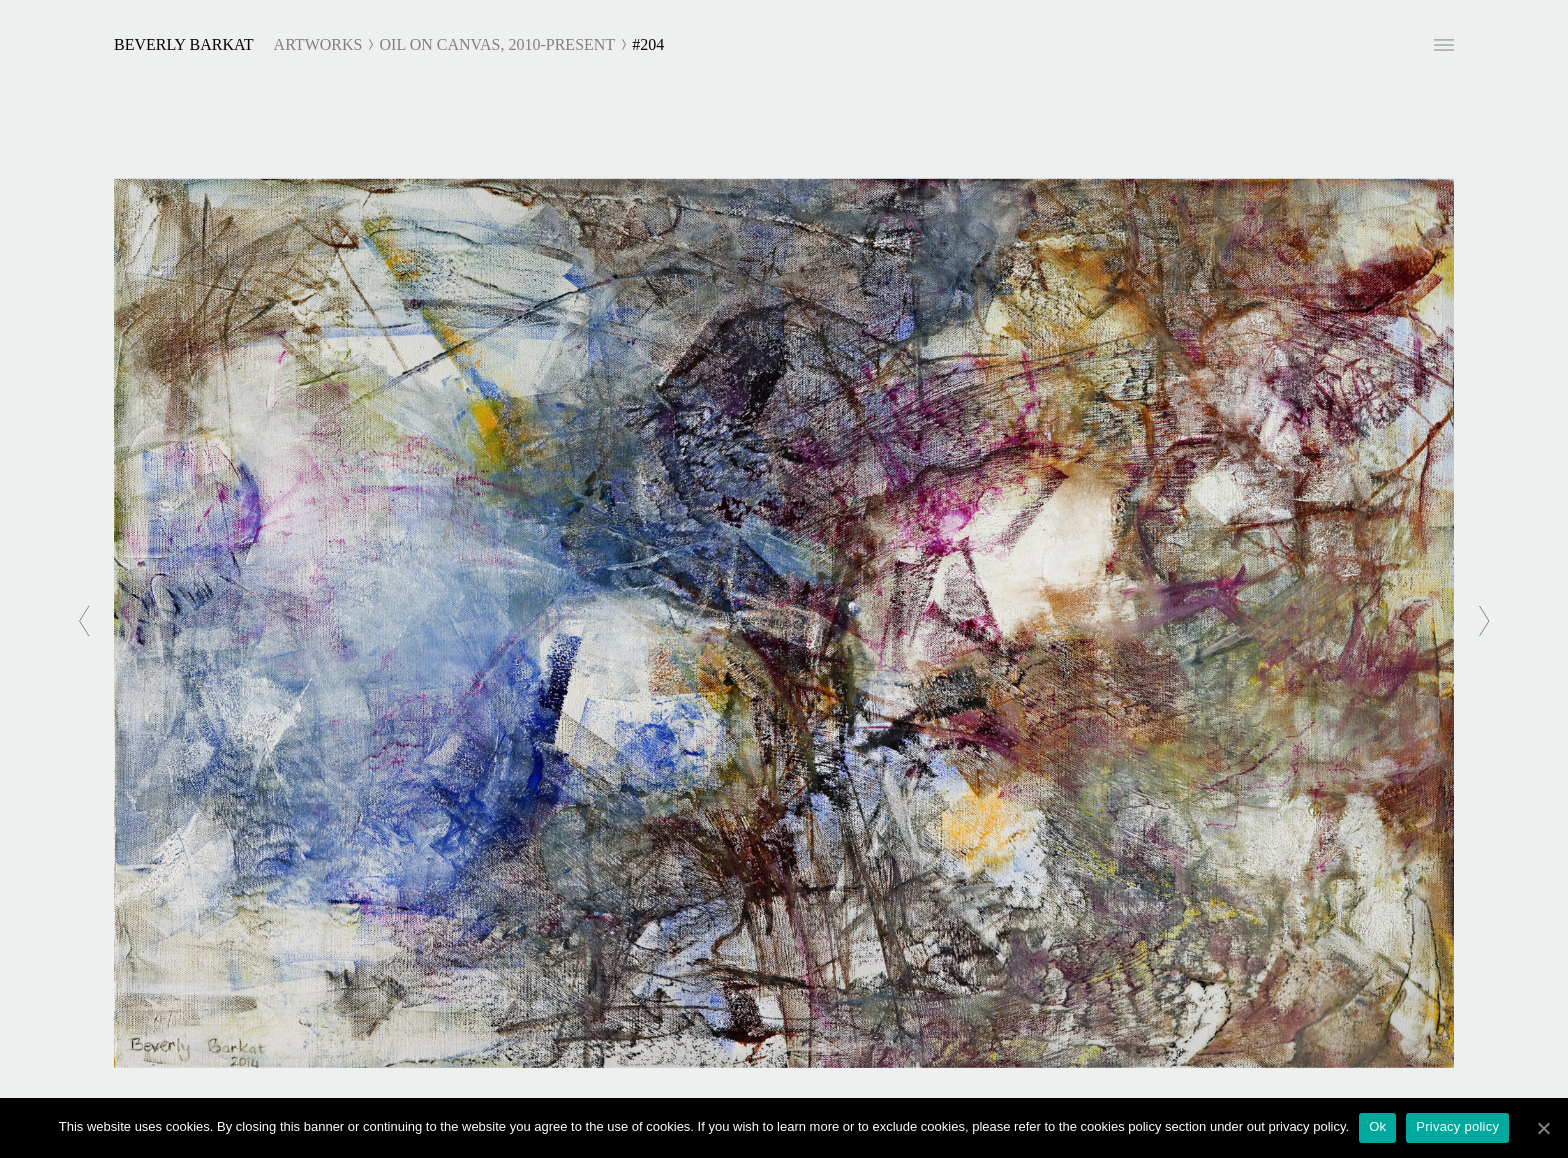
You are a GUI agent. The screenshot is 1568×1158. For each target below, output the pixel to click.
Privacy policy (1457, 1126)
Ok (1377, 1126)
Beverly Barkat (184, 44)
